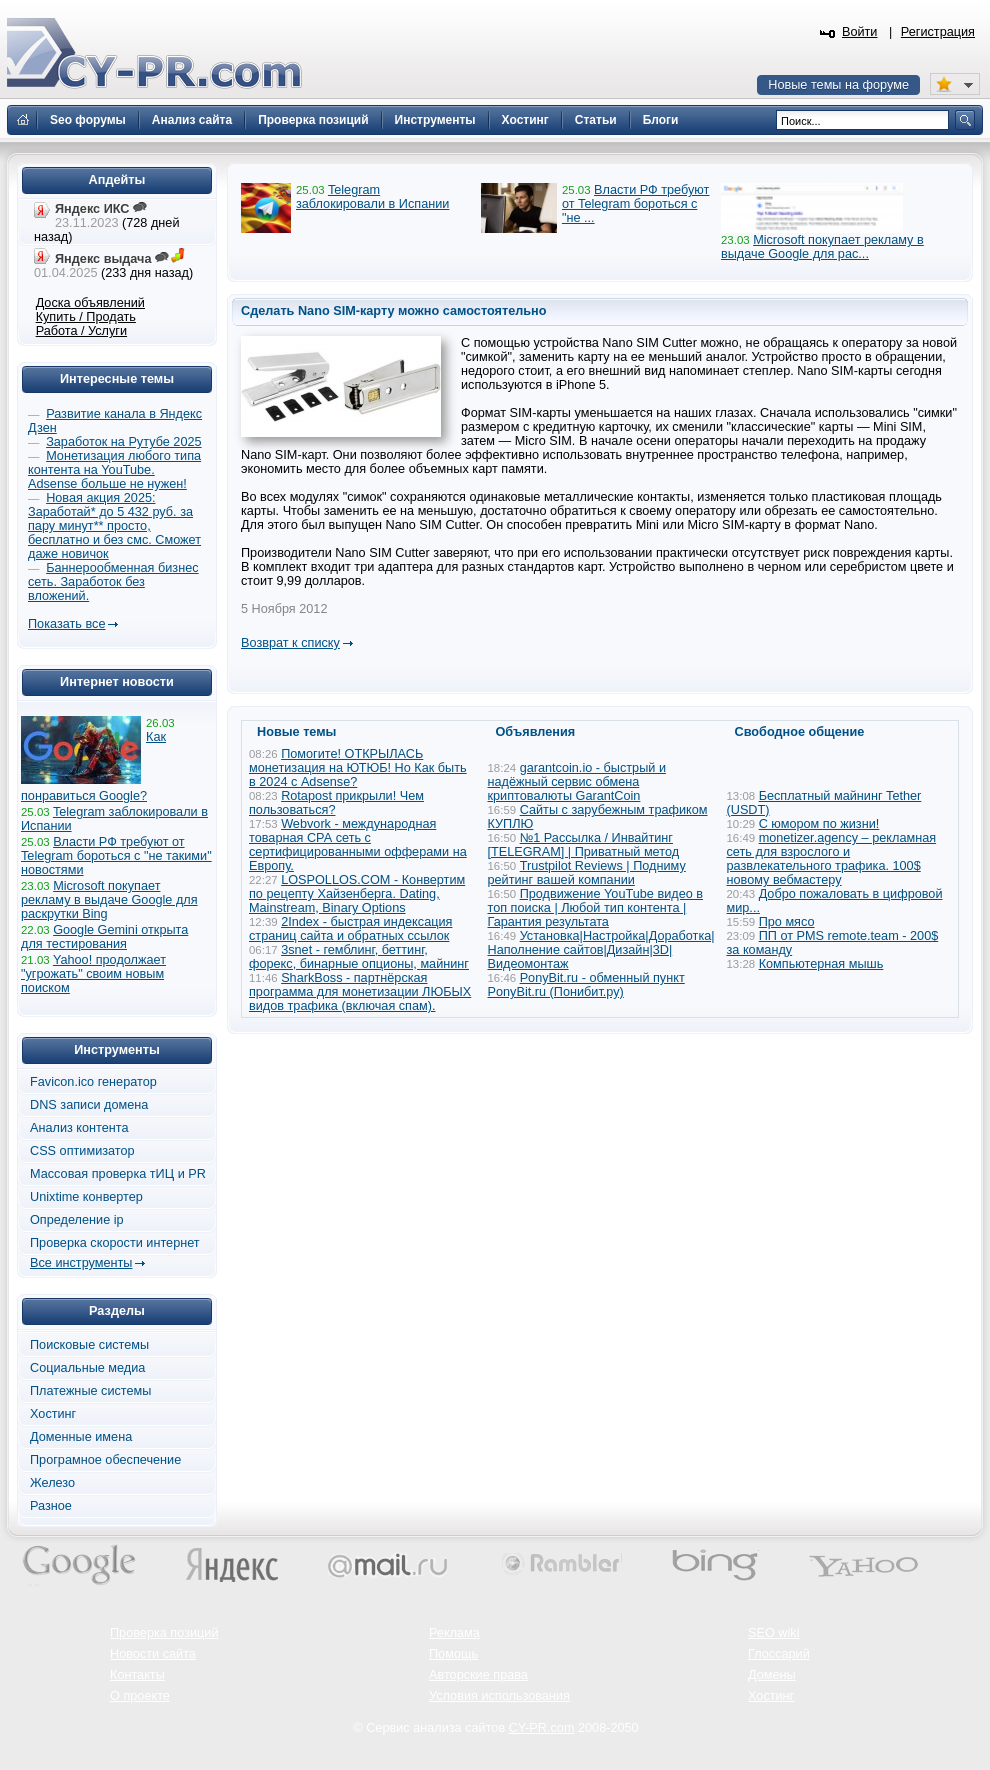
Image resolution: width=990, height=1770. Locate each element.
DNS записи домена (89, 1105)
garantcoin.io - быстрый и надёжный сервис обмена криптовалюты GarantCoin (577, 782)
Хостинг (53, 1414)
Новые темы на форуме (838, 85)
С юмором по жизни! (819, 824)
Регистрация (938, 32)
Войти (860, 32)
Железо (52, 1483)
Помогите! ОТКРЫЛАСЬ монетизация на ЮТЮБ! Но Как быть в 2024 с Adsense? (358, 768)
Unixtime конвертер (86, 1197)
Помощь (453, 1654)
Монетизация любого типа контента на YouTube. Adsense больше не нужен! (114, 470)
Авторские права (478, 1675)
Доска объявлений (90, 303)
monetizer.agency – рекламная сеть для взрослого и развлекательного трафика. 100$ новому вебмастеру (832, 859)
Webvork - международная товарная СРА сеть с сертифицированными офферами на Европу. (358, 845)
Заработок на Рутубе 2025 (123, 442)
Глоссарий (779, 1654)
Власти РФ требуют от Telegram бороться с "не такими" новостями (116, 856)
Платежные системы (90, 1391)
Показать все (66, 624)
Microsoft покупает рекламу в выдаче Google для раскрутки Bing (109, 900)
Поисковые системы (89, 1345)
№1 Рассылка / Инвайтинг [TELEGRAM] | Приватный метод (584, 845)
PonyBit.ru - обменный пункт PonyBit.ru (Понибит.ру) (586, 985)
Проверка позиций (164, 1633)
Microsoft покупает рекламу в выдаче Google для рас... (822, 247)
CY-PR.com (542, 1728)
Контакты (137, 1675)
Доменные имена (81, 1437)
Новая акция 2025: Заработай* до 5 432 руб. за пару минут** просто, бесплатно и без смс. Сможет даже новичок (114, 526)
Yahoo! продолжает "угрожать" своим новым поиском (93, 974)
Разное (51, 1506)
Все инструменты (81, 1263)
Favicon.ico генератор (93, 1082)
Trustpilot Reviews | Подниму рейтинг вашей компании (587, 873)
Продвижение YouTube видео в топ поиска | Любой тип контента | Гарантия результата (596, 908)
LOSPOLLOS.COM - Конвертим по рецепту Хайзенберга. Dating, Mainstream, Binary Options (357, 894)
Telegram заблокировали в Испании (372, 197)
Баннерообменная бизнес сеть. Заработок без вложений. (113, 582)
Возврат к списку (290, 643)
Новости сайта (153, 1654)
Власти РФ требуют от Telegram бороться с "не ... (635, 204)
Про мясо (787, 922)
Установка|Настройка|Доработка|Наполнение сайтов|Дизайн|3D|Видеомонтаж (601, 950)
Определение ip (77, 1220)
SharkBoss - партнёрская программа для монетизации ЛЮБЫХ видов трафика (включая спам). (360, 992)
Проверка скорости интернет (115, 1243)
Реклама (454, 1633)
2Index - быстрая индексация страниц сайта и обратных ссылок (350, 929)
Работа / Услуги (81, 331)
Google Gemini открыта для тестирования (104, 937)
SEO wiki (773, 1633)
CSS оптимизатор (82, 1151)
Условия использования (499, 1696)
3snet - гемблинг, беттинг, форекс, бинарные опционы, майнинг (359, 957)
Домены (772, 1675)
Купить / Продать (86, 317)
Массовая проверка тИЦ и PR (118, 1174)
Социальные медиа (87, 1368)
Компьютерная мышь (821, 964)
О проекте (140, 1696)
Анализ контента (79, 1128)
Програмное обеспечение (105, 1460)
